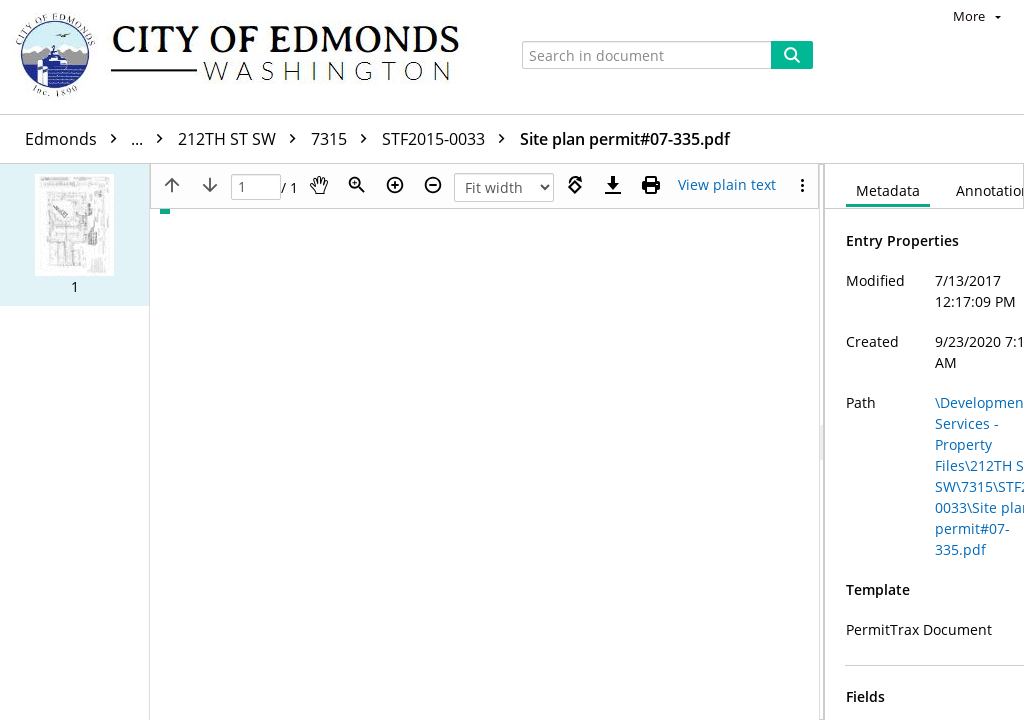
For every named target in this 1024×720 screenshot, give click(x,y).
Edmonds (99, 139)
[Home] (247, 57)
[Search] (792, 55)
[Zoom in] (395, 185)
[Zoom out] (433, 185)
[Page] (256, 187)
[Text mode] (727, 185)
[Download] (613, 185)
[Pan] (319, 185)
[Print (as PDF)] (651, 185)
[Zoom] (357, 185)
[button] (74, 235)
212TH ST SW (242, 139)
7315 (344, 139)
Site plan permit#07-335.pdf (625, 139)
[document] (924, 442)
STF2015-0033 (448, 139)
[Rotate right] (575, 185)
